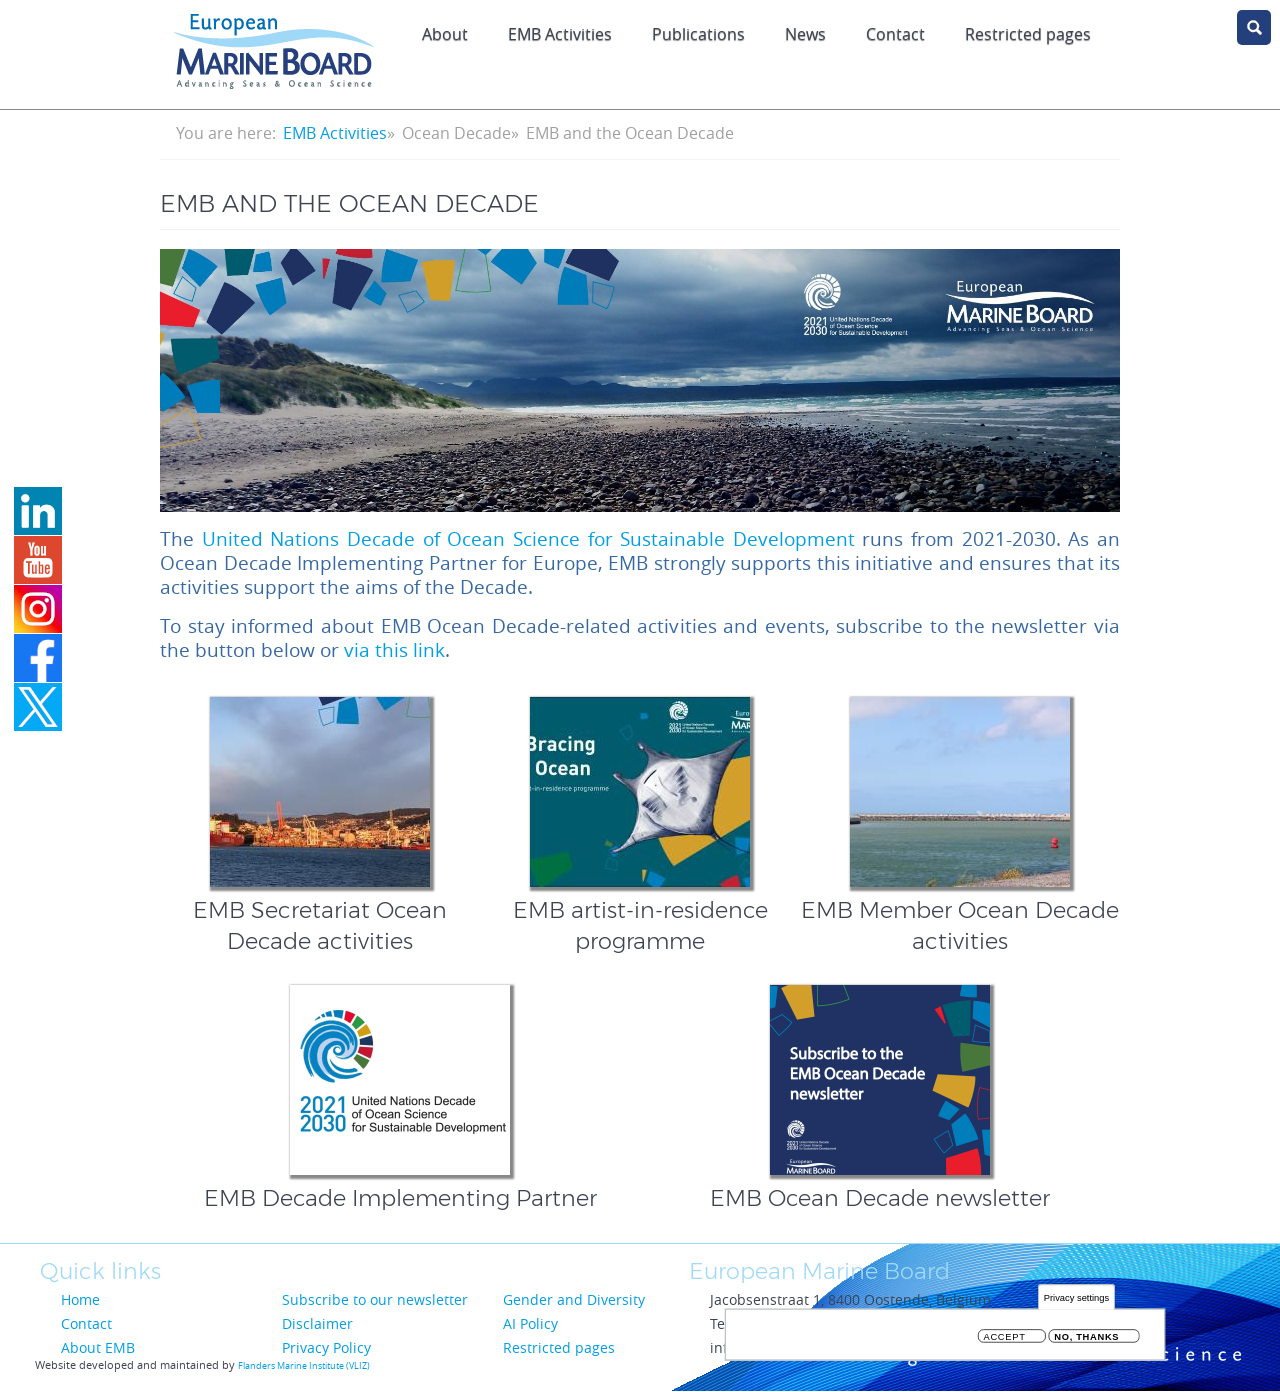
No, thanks (1086, 1340)
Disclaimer (317, 1323)
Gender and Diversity (574, 1299)
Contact (895, 34)
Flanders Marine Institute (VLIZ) (304, 1366)
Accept (1005, 1340)
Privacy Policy (326, 1347)
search (1254, 27)
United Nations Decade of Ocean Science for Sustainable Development (528, 539)
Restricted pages (559, 1347)
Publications (698, 34)
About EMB (98, 1347)
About (445, 34)
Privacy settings (1076, 1300)
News (805, 34)
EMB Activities (560, 34)
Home (80, 1299)
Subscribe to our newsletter (375, 1299)
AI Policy (530, 1323)
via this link (394, 650)
